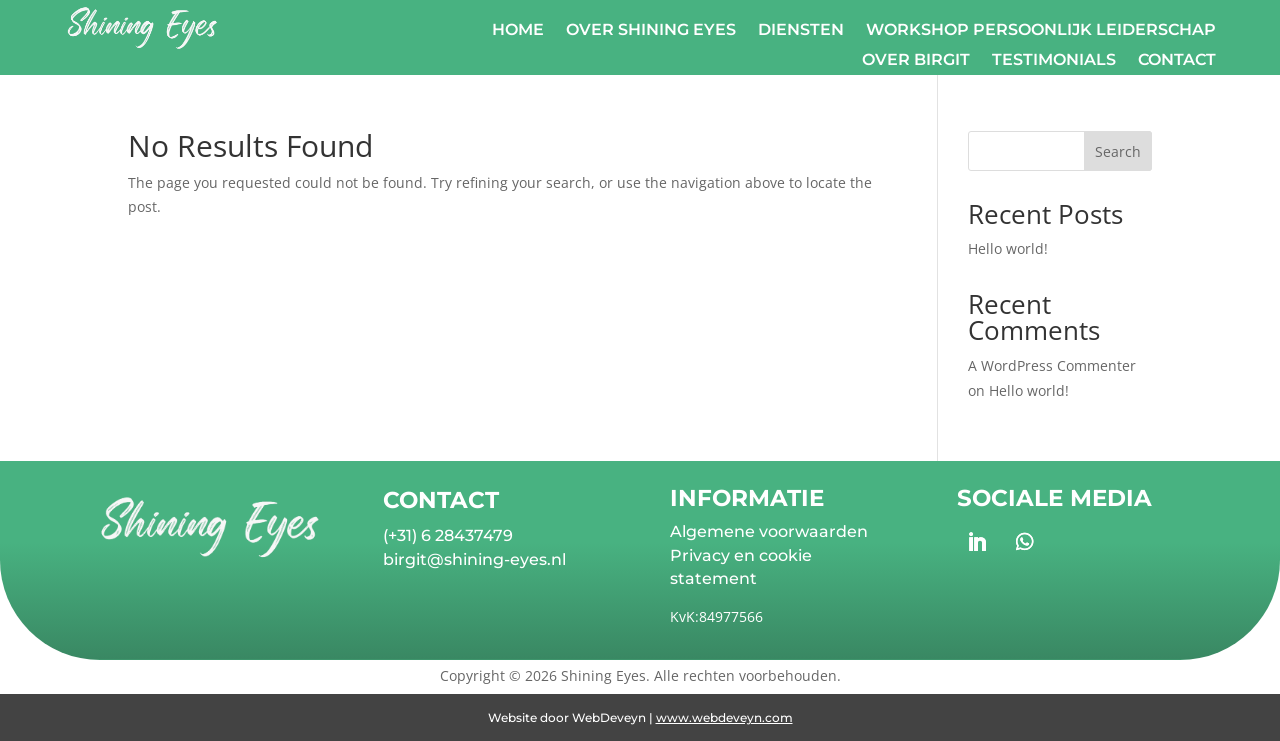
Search (1118, 151)
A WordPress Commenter (1052, 365)
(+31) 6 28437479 (448, 535)
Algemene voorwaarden (769, 531)
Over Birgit (916, 61)
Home (518, 31)
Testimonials (1054, 61)
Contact (1177, 61)
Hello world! (1008, 248)
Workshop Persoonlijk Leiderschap (1041, 31)
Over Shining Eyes (651, 31)
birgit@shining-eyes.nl (474, 559)
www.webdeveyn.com (724, 717)
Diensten (801, 31)
